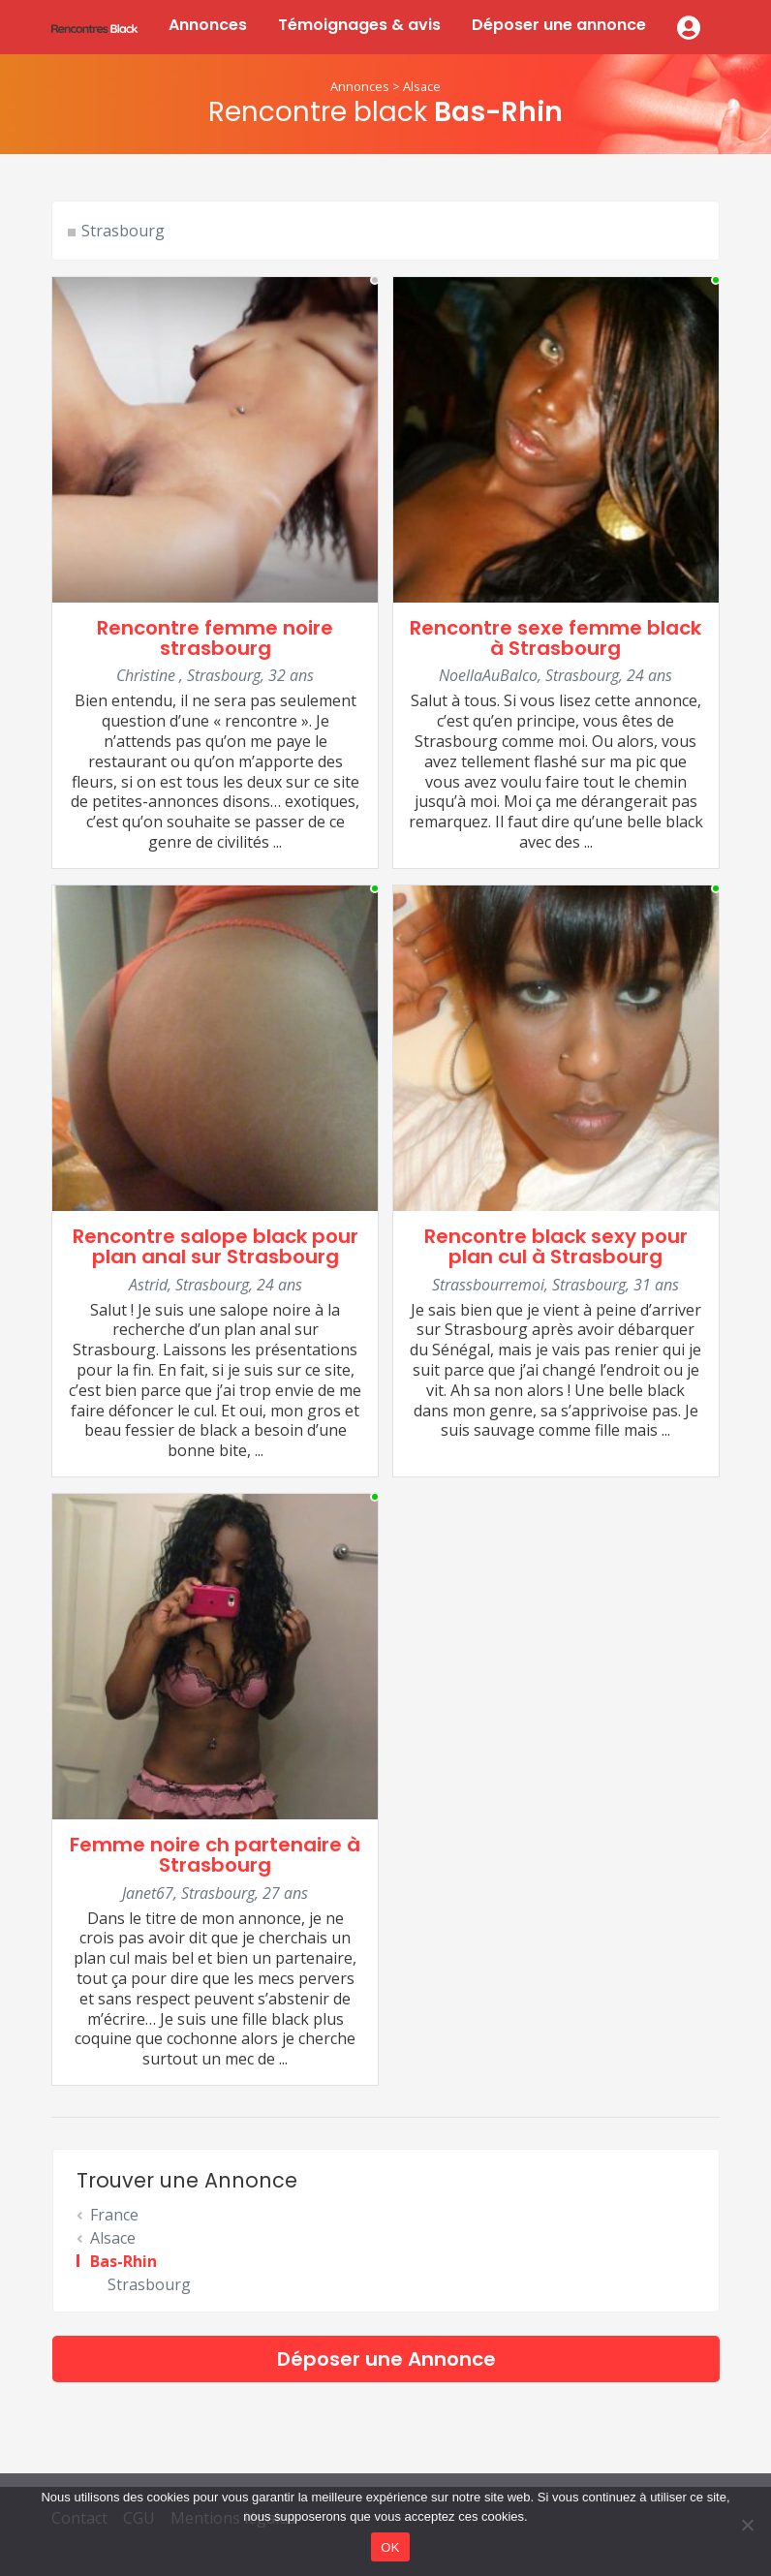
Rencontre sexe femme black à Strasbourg (555, 638)
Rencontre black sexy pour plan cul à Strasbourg (556, 1246)
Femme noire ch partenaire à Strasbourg (215, 1854)
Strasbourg (123, 230)
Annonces (208, 25)
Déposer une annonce (559, 25)
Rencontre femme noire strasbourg (215, 638)
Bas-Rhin (123, 2261)
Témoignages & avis (359, 25)
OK (390, 2547)
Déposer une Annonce (386, 2359)
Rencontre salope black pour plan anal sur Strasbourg (215, 1246)
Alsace (422, 86)
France (114, 2214)
